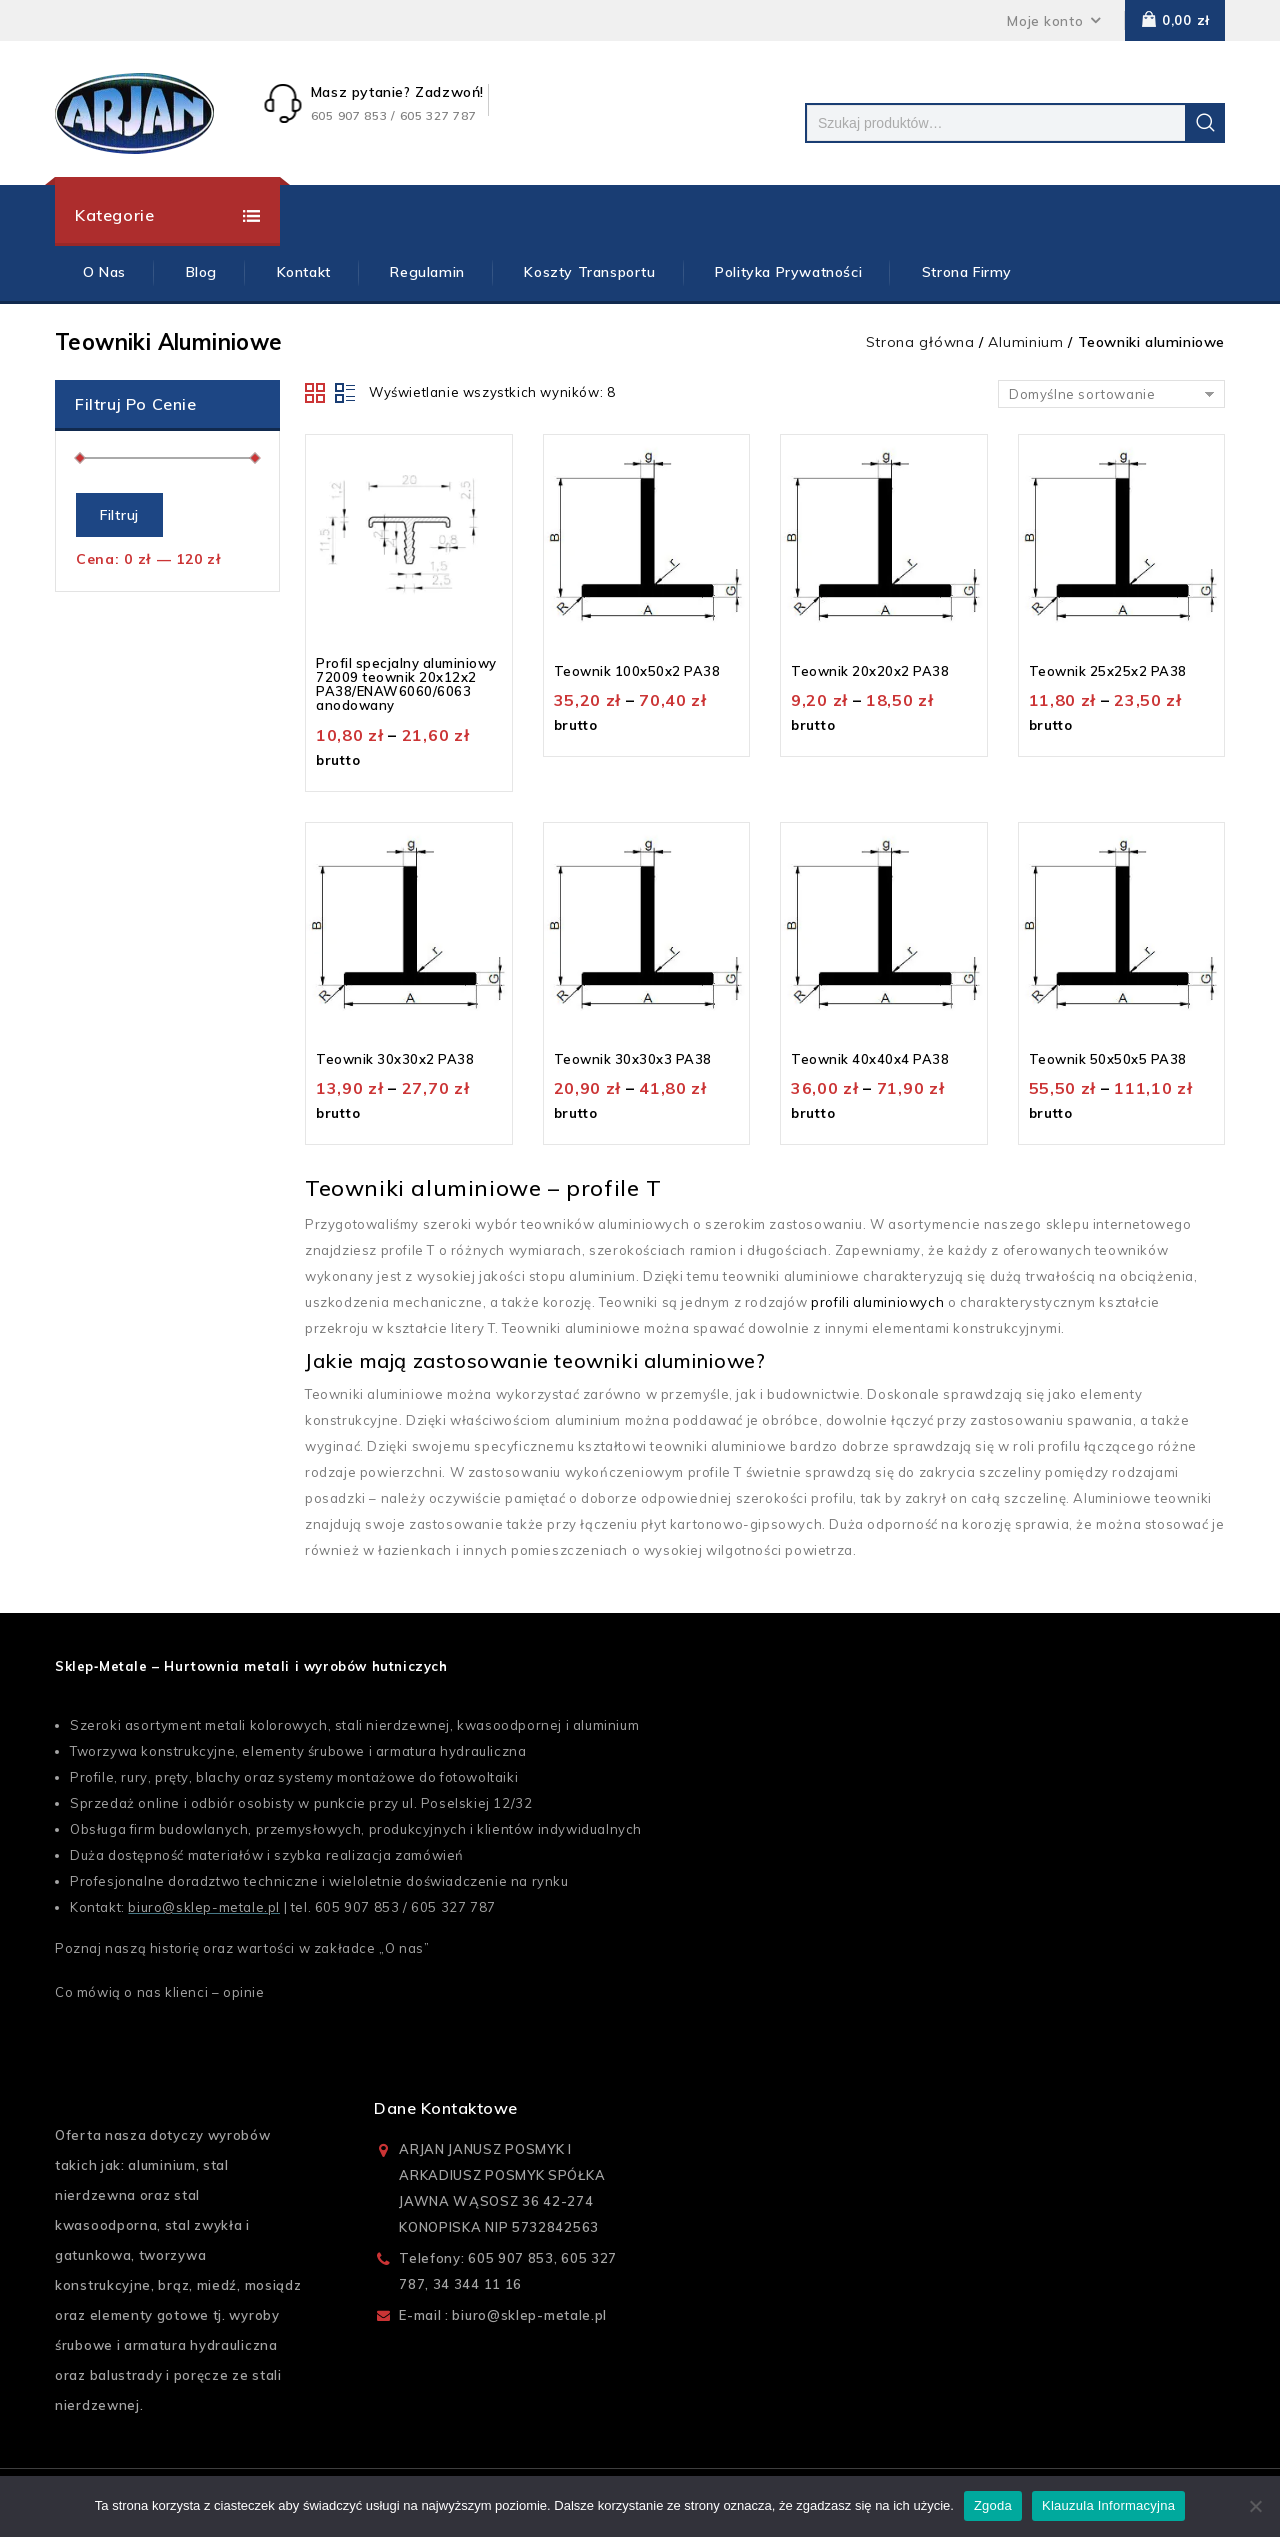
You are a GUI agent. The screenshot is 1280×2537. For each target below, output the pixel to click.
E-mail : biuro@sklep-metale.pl (503, 2315)
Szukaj (1205, 123)
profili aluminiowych (877, 1302)
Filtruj (119, 515)
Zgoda (993, 2505)
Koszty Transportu (589, 272)
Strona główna (920, 342)
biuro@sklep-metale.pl (204, 1907)
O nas (404, 1948)
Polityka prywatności (788, 272)
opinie (244, 1992)
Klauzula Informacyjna (1108, 2505)
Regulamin (427, 272)
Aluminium (1025, 342)
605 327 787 (453, 1907)
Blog (201, 272)
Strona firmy (967, 272)
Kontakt (304, 272)
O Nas (104, 272)
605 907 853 (357, 1907)
